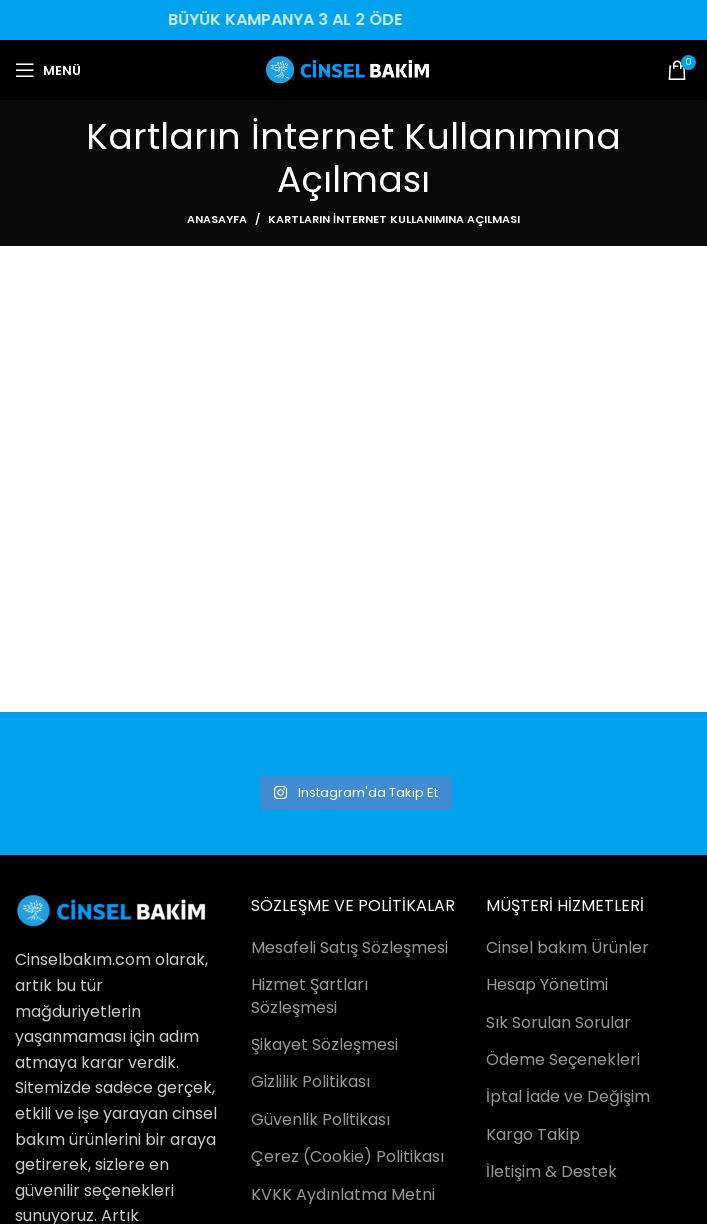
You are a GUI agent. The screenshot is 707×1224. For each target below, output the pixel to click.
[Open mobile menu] (48, 70)
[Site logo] (353, 68)
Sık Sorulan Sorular (558, 1023)
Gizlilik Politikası (310, 1082)
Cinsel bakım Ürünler (567, 948)
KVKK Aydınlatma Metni (343, 1195)
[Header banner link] (353, 20)
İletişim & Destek (551, 1172)
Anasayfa (217, 219)
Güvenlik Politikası (320, 1120)
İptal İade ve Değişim (568, 1097)
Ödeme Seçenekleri (563, 1060)
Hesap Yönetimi (547, 985)
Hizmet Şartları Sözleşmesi (309, 996)
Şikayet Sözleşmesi (324, 1045)
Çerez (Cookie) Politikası (347, 1157)
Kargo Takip (533, 1135)
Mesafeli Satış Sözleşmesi (349, 948)
